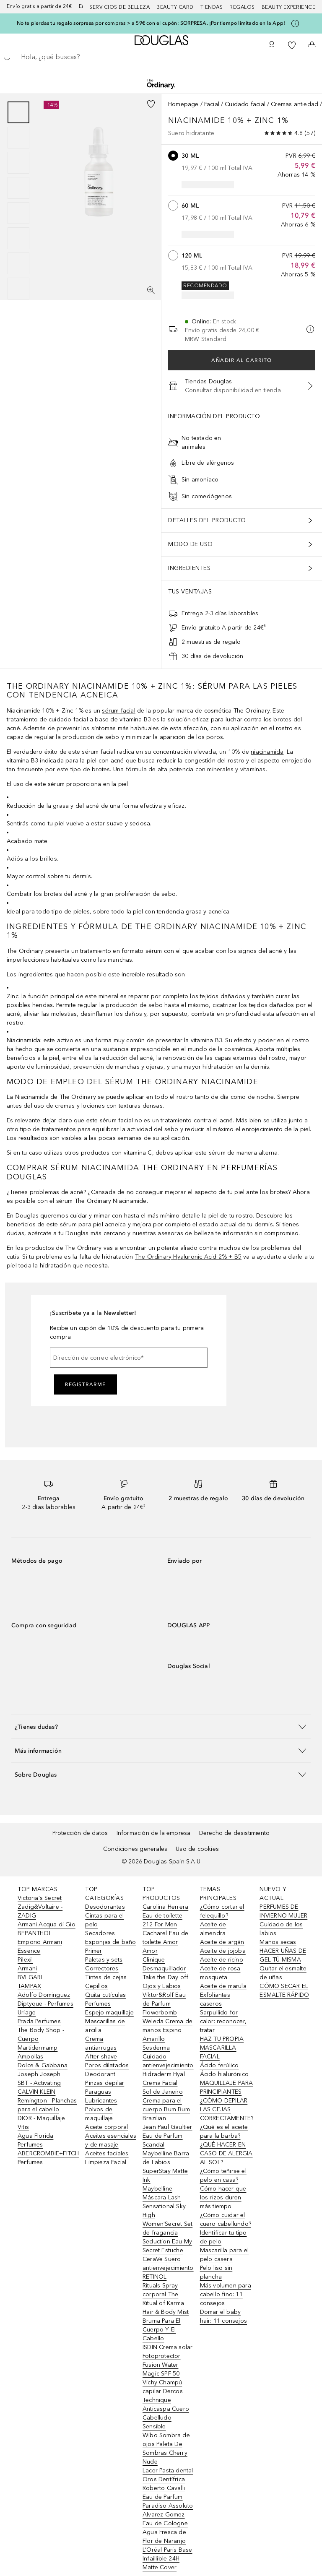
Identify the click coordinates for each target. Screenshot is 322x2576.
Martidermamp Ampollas (37, 2052)
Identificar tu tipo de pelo (223, 2237)
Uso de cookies (197, 1849)
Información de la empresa (154, 1833)
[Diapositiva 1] (18, 112)
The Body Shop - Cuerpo (41, 2035)
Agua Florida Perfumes (35, 2140)
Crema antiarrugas (101, 2043)
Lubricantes (101, 2100)
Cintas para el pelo (104, 1920)
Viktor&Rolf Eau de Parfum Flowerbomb (164, 2003)
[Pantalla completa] (151, 290)
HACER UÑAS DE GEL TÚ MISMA (283, 1955)
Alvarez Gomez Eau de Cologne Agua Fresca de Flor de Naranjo (165, 2528)
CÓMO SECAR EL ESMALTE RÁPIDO (284, 1990)
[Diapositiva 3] (18, 163)
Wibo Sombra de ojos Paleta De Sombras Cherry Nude (166, 2448)
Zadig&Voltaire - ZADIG (40, 1911)
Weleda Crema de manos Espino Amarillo (167, 2030)
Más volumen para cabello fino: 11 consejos (225, 2294)
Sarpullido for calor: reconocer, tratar (223, 2021)
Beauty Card (175, 7)
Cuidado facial (245, 104)
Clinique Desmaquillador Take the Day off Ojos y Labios (165, 1973)
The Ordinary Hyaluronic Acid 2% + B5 (188, 1256)
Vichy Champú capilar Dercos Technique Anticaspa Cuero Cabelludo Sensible (166, 2404)
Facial (211, 104)
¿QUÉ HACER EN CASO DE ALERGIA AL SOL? (226, 2153)
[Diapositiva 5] (18, 213)
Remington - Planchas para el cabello (47, 2105)
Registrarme (85, 1384)
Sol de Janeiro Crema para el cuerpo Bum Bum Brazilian (166, 2105)
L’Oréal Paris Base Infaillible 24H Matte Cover (167, 2558)
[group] (18, 200)
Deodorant (100, 2074)
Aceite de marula (223, 1986)
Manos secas (278, 1942)
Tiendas (211, 7)
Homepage (183, 104)
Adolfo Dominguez (44, 1994)
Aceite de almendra (213, 1929)
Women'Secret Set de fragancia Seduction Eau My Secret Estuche (167, 2237)
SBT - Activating (39, 2083)
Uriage (27, 2012)
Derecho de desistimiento (234, 1833)
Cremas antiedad (294, 104)
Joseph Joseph (39, 2074)
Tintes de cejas (106, 1977)
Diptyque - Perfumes (45, 2003)
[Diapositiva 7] (18, 263)
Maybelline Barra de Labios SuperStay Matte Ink (166, 2166)
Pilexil (25, 1959)
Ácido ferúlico (219, 2065)
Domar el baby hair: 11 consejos (223, 2316)
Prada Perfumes (39, 2021)
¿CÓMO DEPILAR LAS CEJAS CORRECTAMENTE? (227, 2109)
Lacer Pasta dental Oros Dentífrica (168, 2475)
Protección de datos (80, 1833)
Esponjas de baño (110, 1942)
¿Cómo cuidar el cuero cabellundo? (225, 2219)
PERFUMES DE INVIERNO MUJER (283, 1911)
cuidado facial (68, 719)
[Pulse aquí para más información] (295, 23)
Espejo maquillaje (109, 2012)
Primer (93, 1950)
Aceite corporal (106, 2127)
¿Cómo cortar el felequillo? (222, 1911)
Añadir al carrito (241, 360)
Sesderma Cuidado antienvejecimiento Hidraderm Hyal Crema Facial (168, 2065)
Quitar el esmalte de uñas (283, 1973)
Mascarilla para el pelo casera (224, 2255)
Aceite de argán (222, 1942)
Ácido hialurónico (224, 2074)
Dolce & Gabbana (43, 2065)
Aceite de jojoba (223, 1950)
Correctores (101, 1968)
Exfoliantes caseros (215, 1999)
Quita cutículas (105, 1994)
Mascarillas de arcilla (105, 2026)
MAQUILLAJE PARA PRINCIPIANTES (226, 2087)
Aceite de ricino (221, 1959)
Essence (29, 1950)
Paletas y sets (103, 1959)
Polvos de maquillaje (99, 2114)
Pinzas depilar (104, 2083)
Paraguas (98, 2091)
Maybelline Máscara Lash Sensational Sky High (164, 2202)
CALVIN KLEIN (36, 2091)
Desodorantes (105, 1906)
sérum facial (118, 710)
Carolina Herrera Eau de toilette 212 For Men (165, 1915)
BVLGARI (30, 1977)
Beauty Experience (289, 7)
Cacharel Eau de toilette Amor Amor (165, 1942)
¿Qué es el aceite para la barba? (224, 2131)
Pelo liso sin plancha (216, 2272)
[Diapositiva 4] (18, 188)
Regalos (242, 7)
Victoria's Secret (40, 1898)
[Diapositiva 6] (18, 238)
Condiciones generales (135, 1849)
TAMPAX (29, 1986)
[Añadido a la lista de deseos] (151, 104)
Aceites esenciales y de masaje (110, 2140)
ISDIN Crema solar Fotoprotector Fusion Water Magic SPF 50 (167, 2360)
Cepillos (96, 1986)
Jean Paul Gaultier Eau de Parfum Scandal (167, 2135)
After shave (101, 2056)
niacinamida (267, 751)
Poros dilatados (107, 2065)
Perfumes (98, 2003)
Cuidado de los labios (281, 1929)
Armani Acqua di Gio (46, 1924)
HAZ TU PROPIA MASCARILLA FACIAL (222, 2047)
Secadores (100, 1933)
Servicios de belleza (119, 7)
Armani (27, 1968)
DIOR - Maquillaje (41, 2118)
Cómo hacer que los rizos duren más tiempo (223, 2197)
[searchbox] (161, 57)
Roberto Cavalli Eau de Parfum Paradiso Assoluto (168, 2497)
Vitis (23, 2127)
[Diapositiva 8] (18, 288)
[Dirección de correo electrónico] (129, 1358)
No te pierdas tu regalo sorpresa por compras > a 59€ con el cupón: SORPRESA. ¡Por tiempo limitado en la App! (151, 23)
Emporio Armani (40, 1942)
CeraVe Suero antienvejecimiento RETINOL (168, 2268)
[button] (161, 1726)
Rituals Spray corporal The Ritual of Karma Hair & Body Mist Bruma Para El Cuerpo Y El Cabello (166, 2312)
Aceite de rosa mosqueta (220, 1973)
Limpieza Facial (105, 2162)
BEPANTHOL (35, 1933)
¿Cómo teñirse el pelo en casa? (223, 2175)
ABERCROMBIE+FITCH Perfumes (48, 2158)
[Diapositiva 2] (18, 137)
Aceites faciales (106, 2153)
